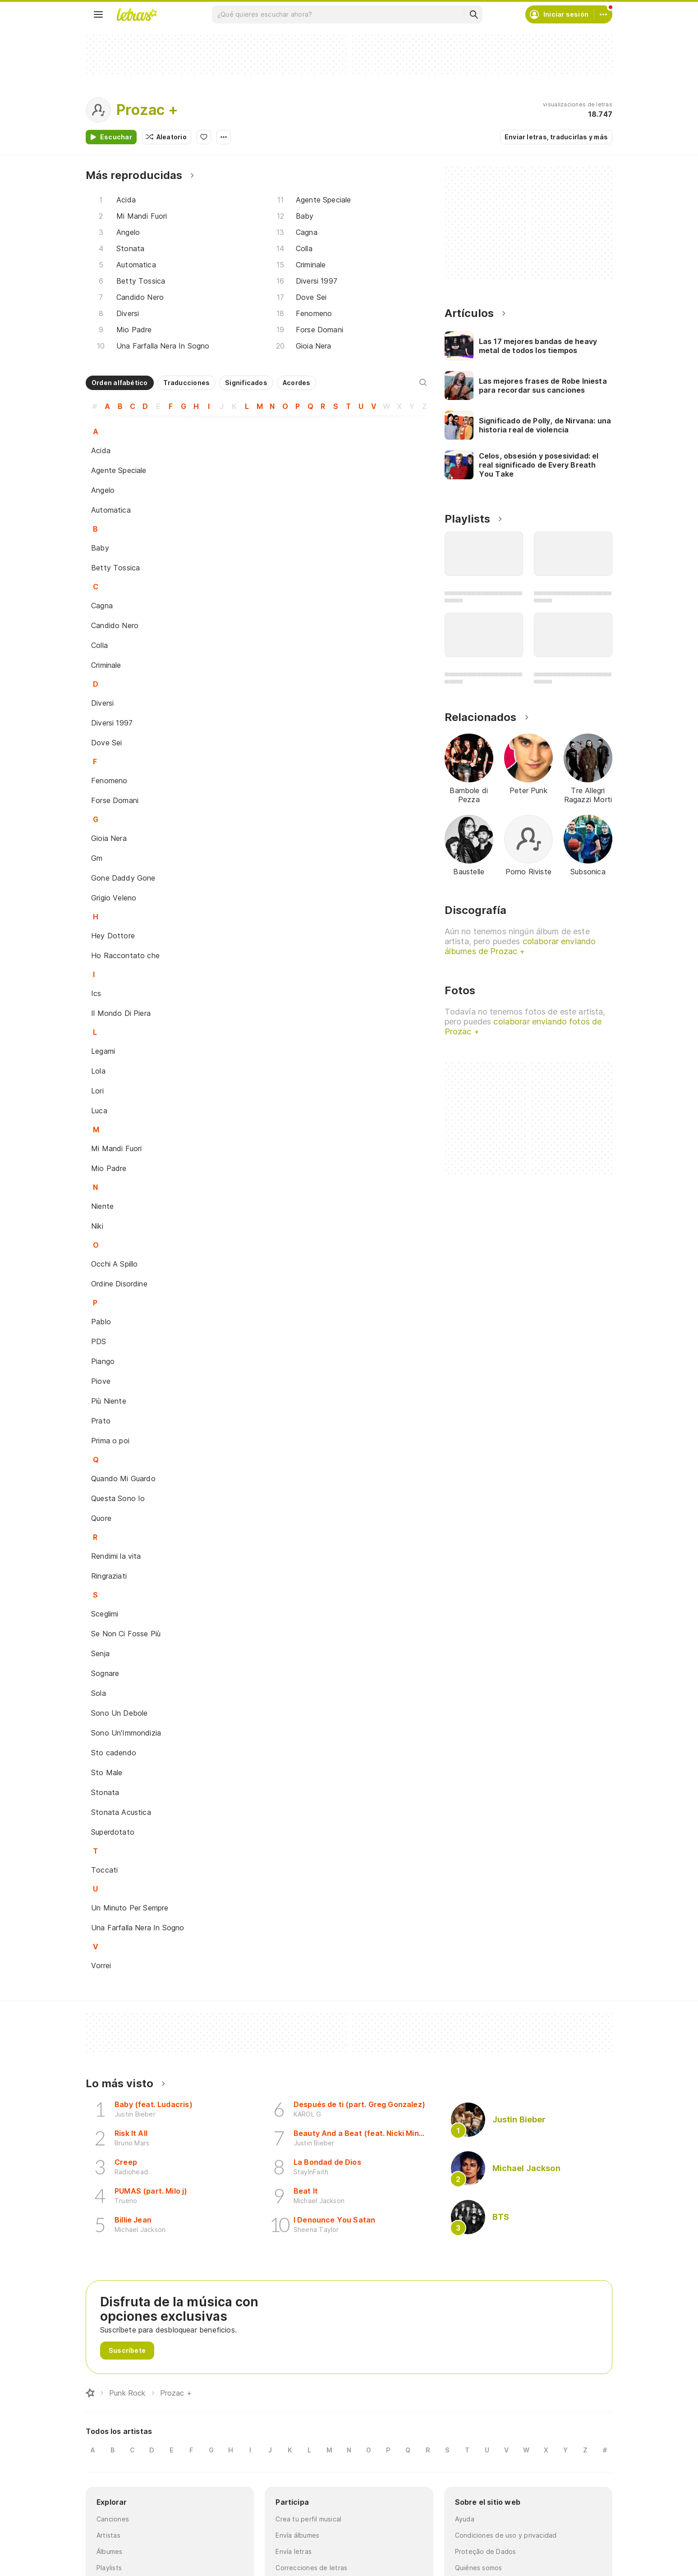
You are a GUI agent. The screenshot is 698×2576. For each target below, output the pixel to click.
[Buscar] (473, 14)
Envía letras (294, 2551)
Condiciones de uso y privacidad (506, 2535)
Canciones (112, 2519)
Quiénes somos (478, 2567)
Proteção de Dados (485, 2551)
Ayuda (464, 2519)
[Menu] (98, 14)
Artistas (108, 2535)
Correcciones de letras (311, 2567)
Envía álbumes (297, 2535)
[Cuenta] (603, 14)
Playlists (109, 2567)
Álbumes (109, 2551)
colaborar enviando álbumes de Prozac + (520, 946)
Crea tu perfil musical (308, 2519)
